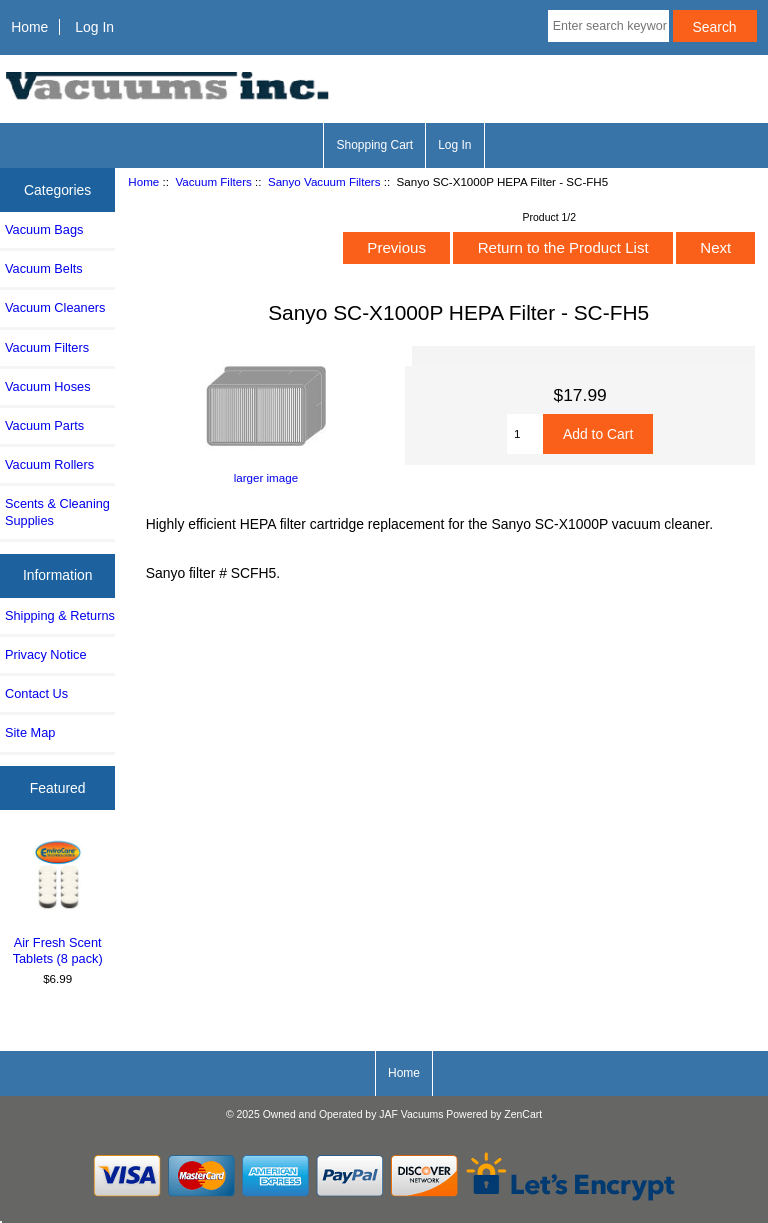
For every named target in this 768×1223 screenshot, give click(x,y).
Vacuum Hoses (48, 386)
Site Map (30, 732)
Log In (94, 27)
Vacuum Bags (44, 229)
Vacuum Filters (213, 181)
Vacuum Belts (44, 268)
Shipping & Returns (60, 615)
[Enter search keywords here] (608, 26)
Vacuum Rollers (49, 464)
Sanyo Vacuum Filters (324, 181)
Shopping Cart (374, 145)
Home (29, 27)
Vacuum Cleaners (55, 307)
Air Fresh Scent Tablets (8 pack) (58, 901)
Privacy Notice (45, 654)
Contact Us (36, 693)
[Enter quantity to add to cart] (525, 434)
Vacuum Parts (44, 425)
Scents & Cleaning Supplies (57, 511)
